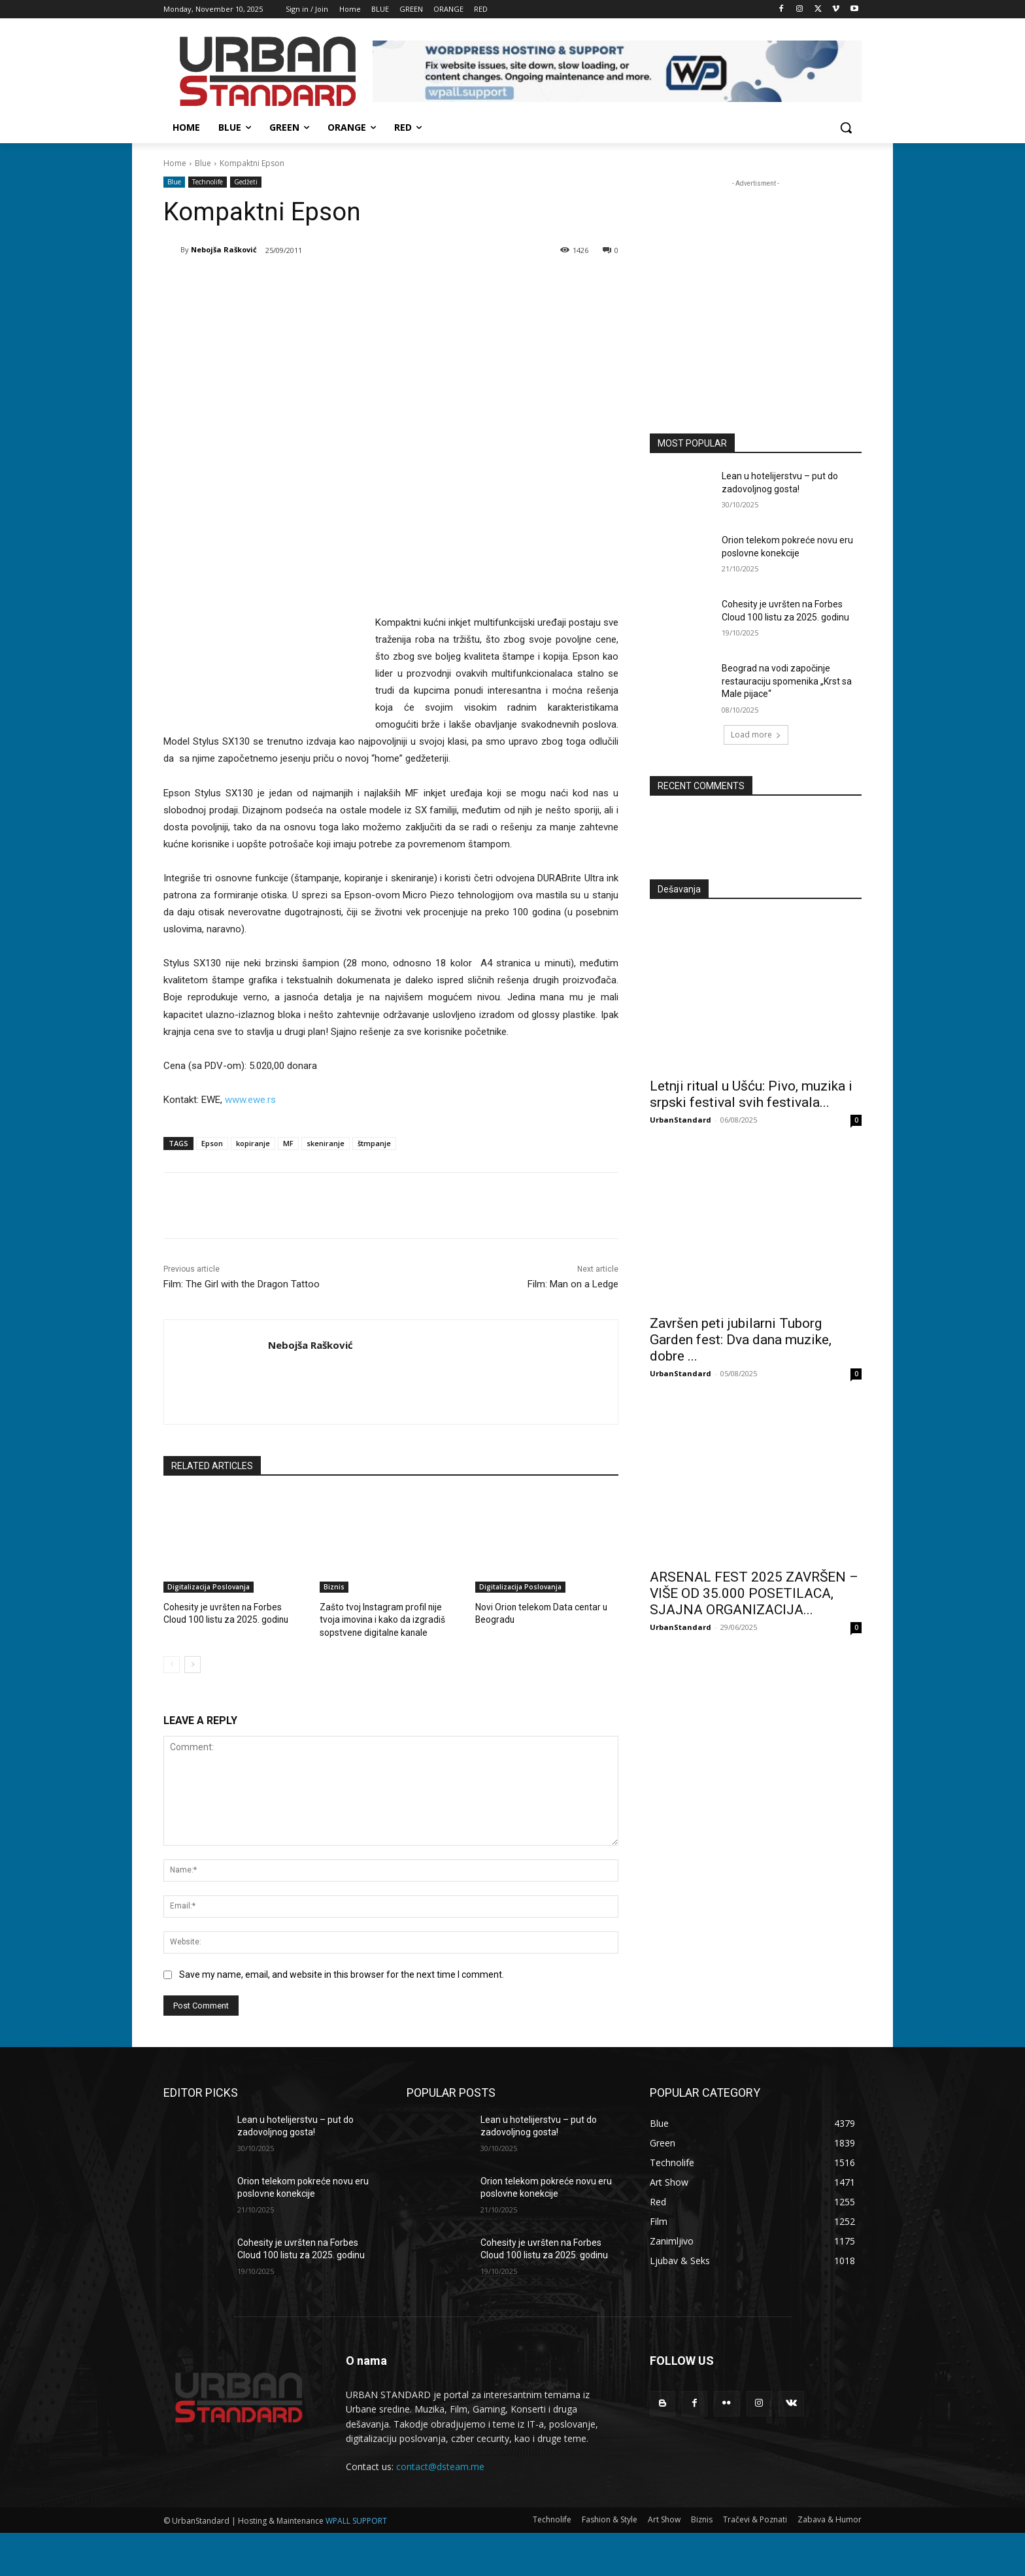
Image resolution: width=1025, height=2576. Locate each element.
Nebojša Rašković (224, 249)
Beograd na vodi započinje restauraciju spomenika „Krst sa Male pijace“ (787, 681)
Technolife (207, 182)
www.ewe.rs (250, 1100)
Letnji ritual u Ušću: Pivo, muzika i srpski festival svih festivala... (751, 1094)
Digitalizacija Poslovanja (208, 1586)
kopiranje (253, 1143)
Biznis (334, 1586)
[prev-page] (171, 1662)
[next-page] (192, 1662)
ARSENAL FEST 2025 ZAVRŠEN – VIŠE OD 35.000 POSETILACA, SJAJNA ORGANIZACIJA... (754, 1593)
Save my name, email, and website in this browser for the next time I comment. (341, 1972)
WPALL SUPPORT (356, 2518)
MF (288, 1143)
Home (174, 163)
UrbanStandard (680, 1120)
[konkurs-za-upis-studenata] (756, 296)
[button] (846, 127)
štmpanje (374, 1143)
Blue (203, 163)
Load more (756, 734)
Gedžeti (245, 182)
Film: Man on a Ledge (573, 1284)
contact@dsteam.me (440, 2464)
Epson (212, 1143)
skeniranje (325, 1143)
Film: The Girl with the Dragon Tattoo (241, 1284)
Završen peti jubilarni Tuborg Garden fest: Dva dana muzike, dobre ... (741, 1339)
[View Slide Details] (617, 71)
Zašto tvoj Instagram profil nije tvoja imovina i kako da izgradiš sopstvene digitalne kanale (390, 1618)
